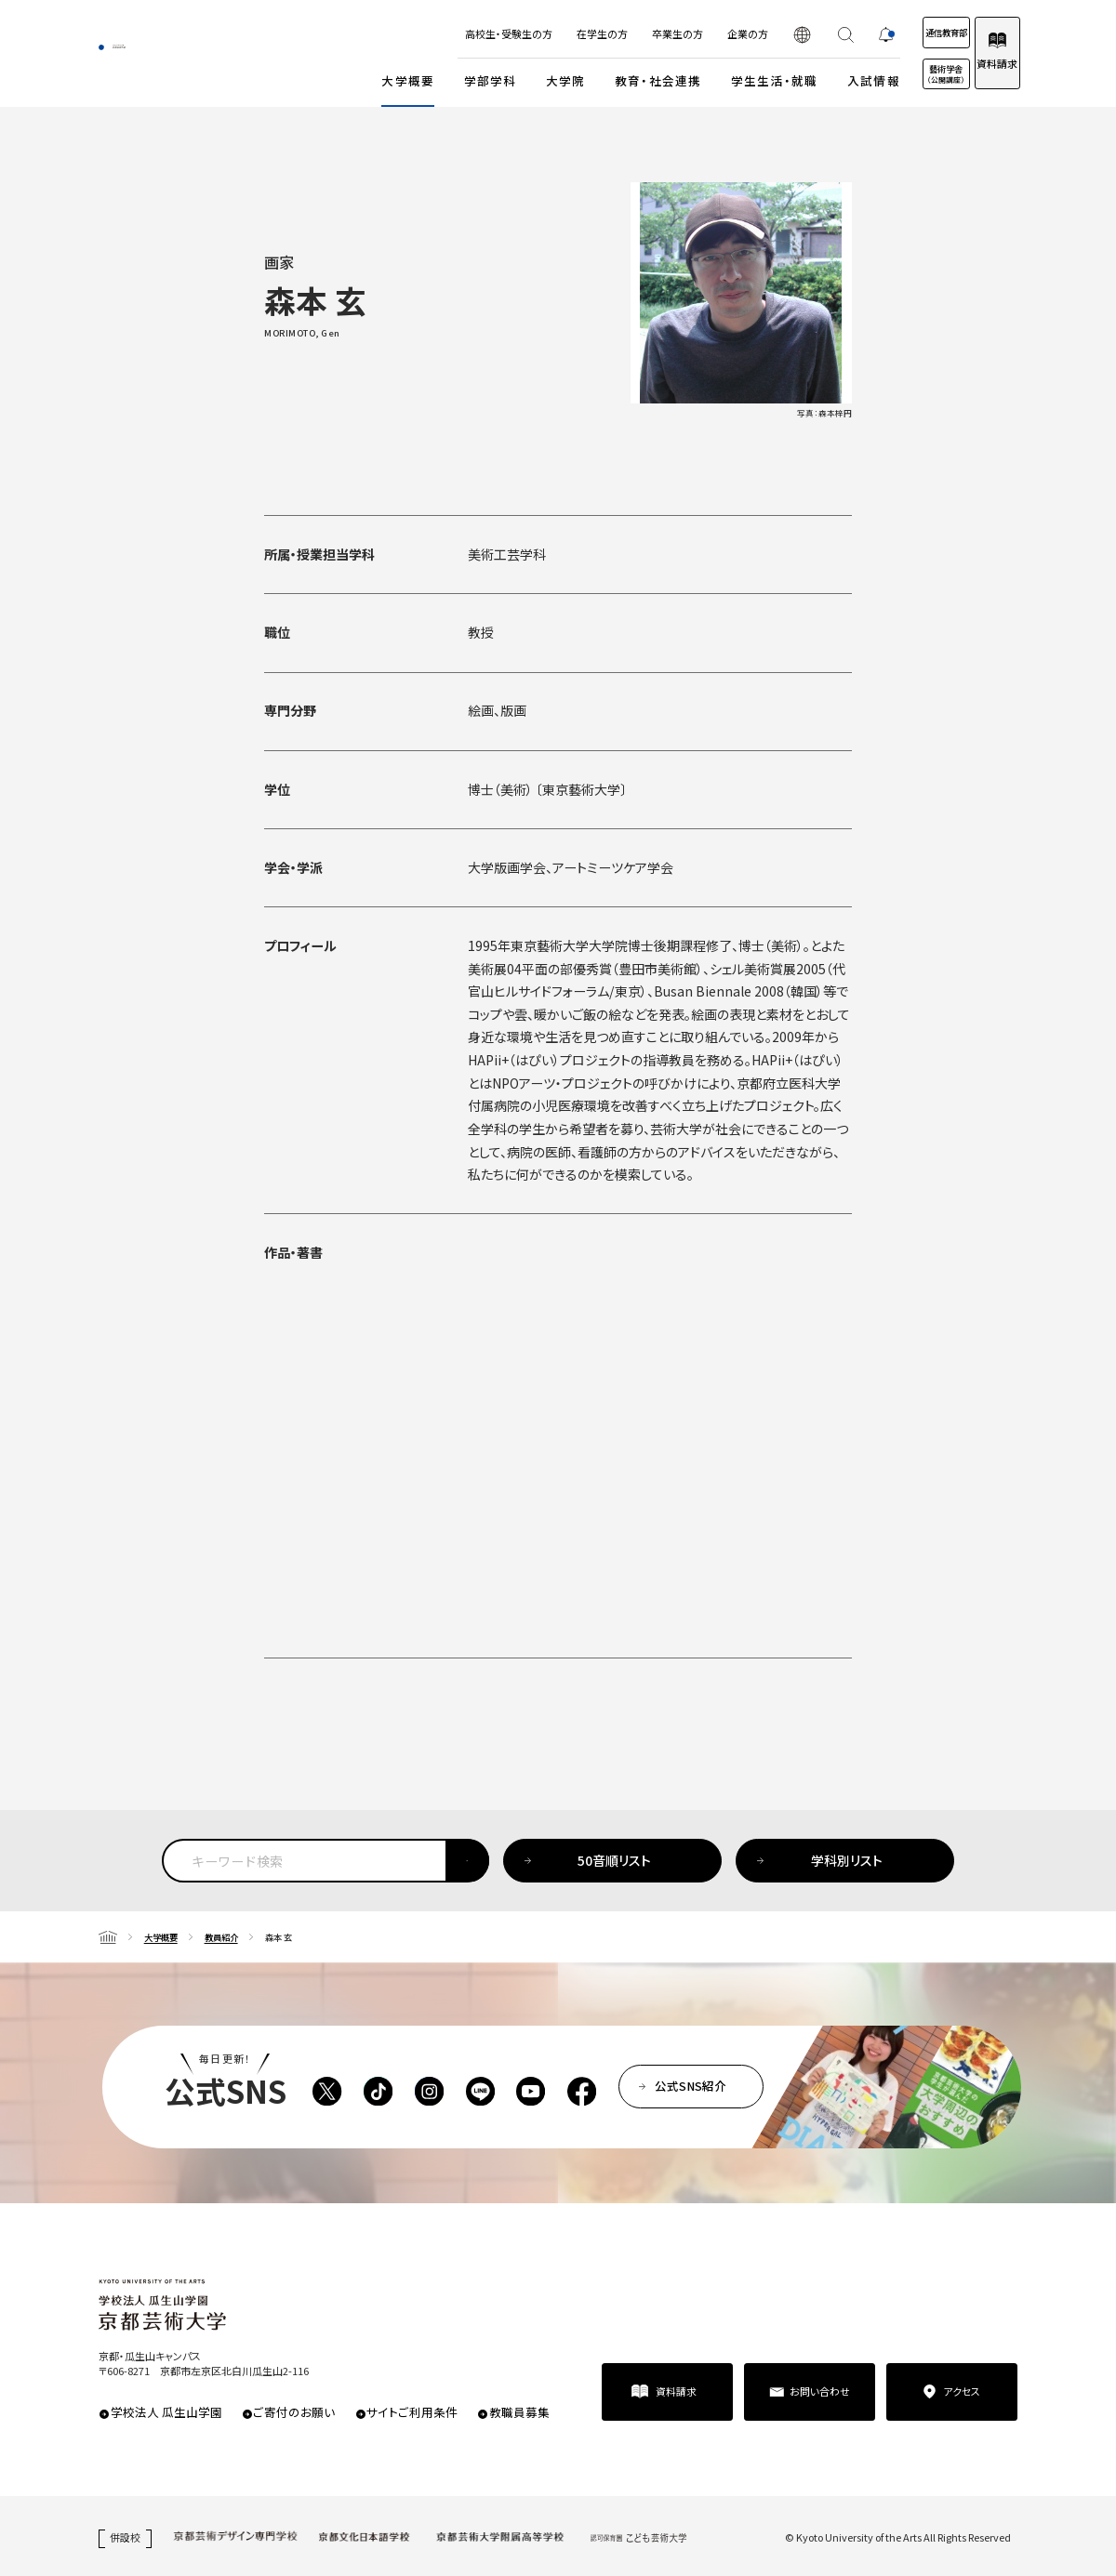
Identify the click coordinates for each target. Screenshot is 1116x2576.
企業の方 (689, 33)
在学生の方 (543, 33)
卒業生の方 (618, 33)
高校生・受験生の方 (450, 33)
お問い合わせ (820, 2391)
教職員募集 (519, 2412)
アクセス (961, 2391)
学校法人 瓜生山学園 (166, 2412)
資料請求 (981, 63)
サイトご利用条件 (412, 2412)
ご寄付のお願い (294, 2412)
